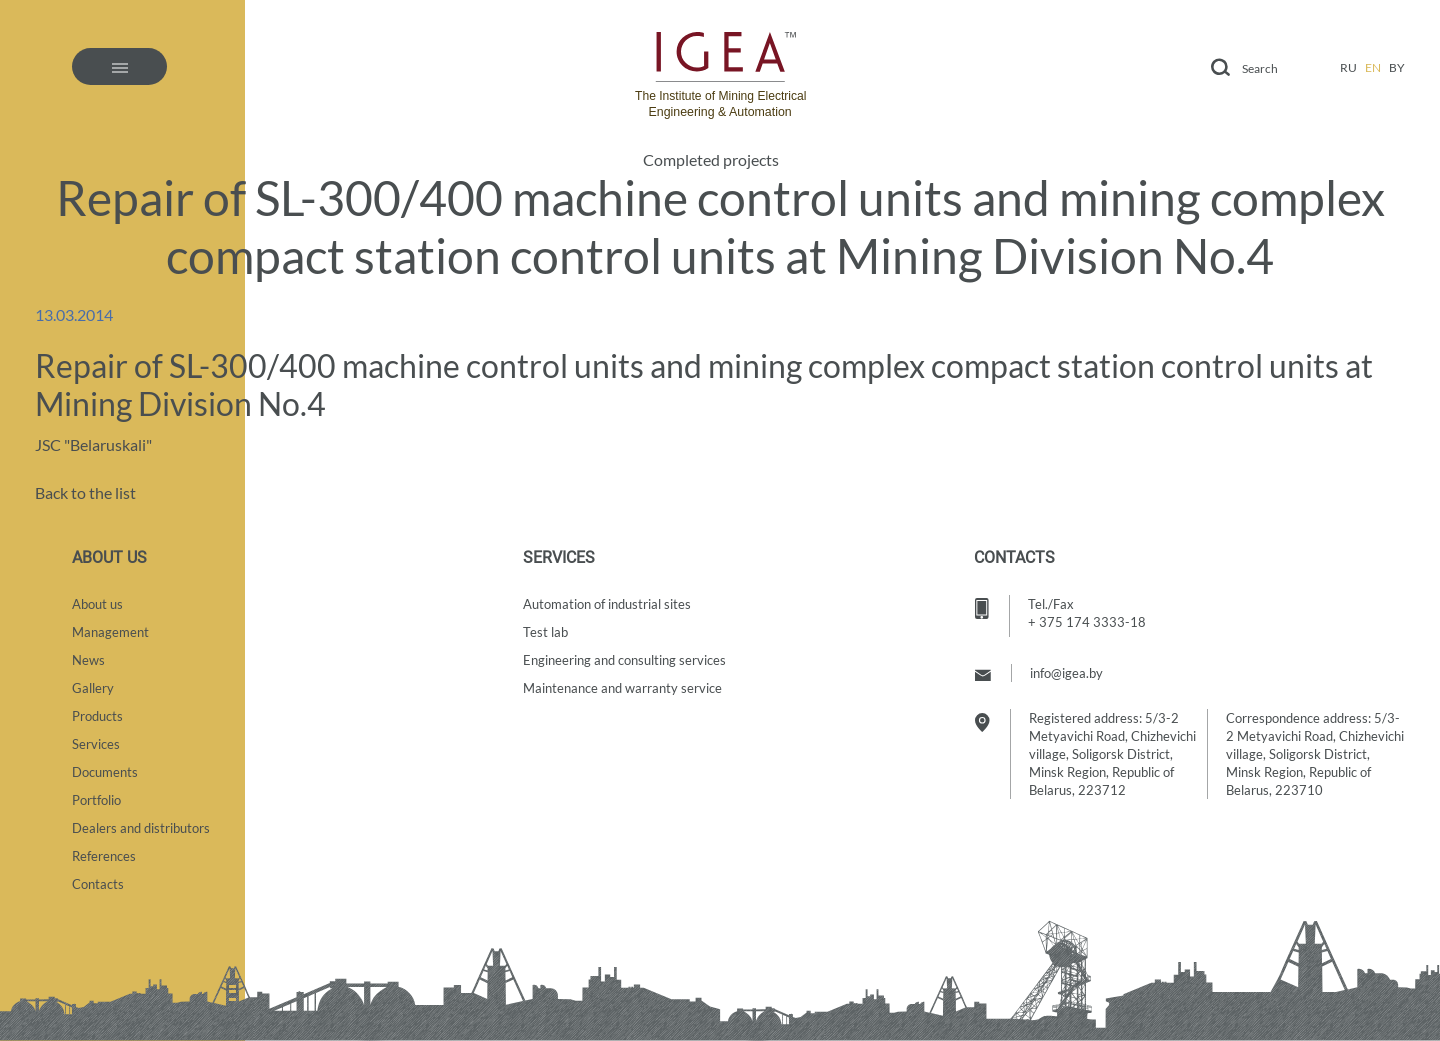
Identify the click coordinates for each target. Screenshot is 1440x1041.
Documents (105, 772)
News (88, 660)
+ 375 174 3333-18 (1087, 622)
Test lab (545, 632)
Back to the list (85, 492)
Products (97, 716)
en (1373, 67)
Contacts (98, 884)
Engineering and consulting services (624, 660)
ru (1348, 67)
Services (96, 744)
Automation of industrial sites (607, 604)
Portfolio (96, 800)
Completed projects (711, 160)
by (1397, 67)
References (104, 856)
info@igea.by (1066, 673)
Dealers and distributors (141, 828)
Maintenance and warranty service (622, 688)
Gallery (93, 688)
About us (97, 604)
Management (110, 632)
